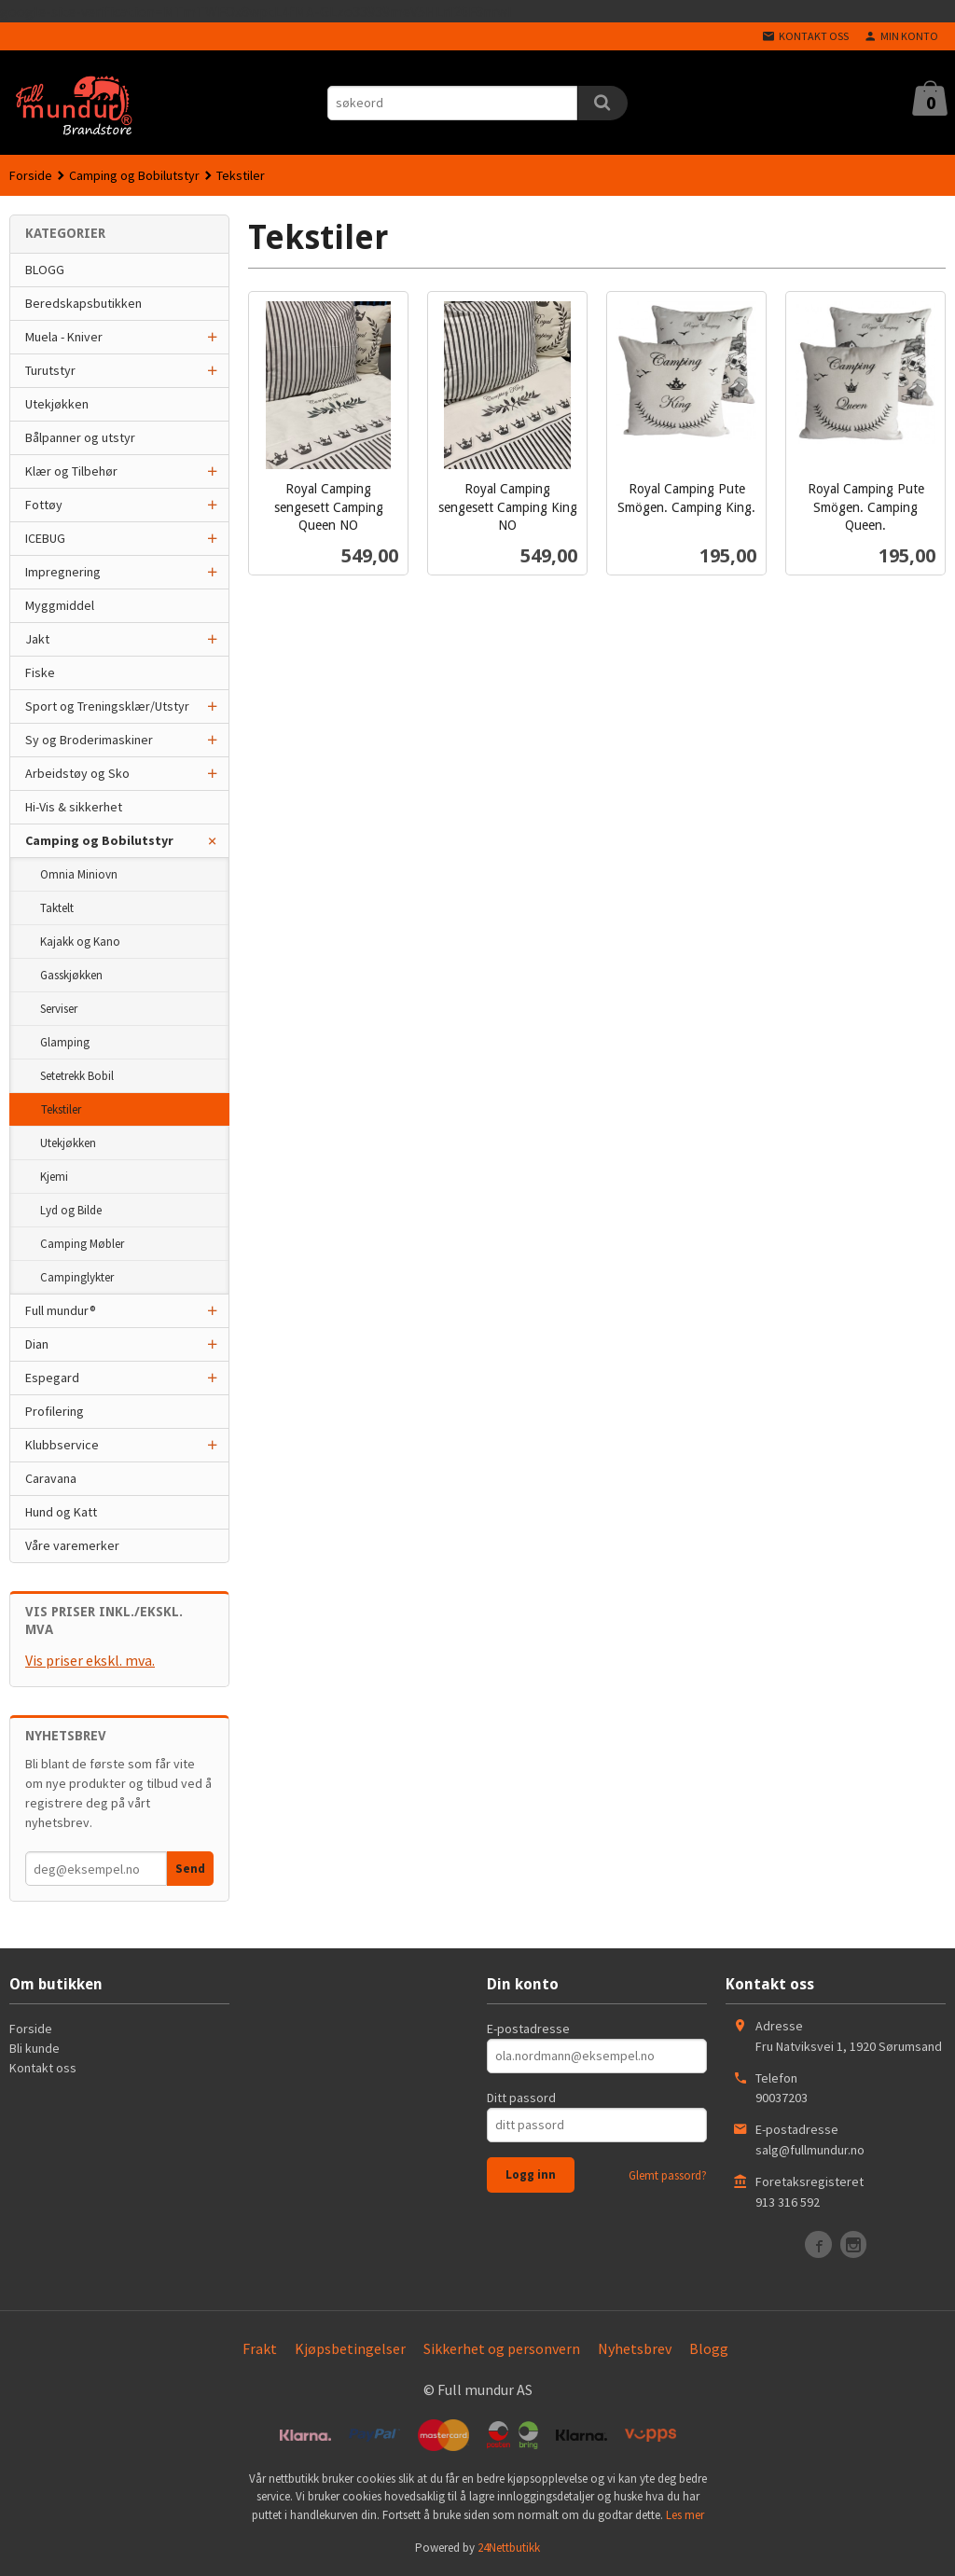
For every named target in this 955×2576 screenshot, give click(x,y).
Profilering (54, 1411)
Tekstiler (61, 1109)
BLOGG (44, 269)
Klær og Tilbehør (71, 471)
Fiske (40, 672)
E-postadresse (528, 2028)
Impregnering (63, 571)
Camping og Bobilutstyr (99, 840)
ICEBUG (45, 538)
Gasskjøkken (71, 975)
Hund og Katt (61, 1511)
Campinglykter (77, 1277)
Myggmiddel (59, 605)
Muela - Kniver (64, 336)
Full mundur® (60, 1310)
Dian (36, 1344)
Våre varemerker (72, 1545)
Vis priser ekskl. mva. (90, 1660)
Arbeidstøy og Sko (77, 773)
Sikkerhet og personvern (501, 2348)
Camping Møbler (82, 1244)
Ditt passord (521, 2097)
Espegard (52, 1377)
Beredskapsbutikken (83, 303)
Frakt (259, 2348)
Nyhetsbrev (634, 2348)
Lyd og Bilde (71, 1210)
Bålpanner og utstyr (80, 437)
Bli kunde (34, 2048)
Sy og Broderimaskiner (89, 739)
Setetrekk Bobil (77, 1076)
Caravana (50, 1478)
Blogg (708, 2348)
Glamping (65, 1042)
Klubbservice (62, 1444)
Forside (30, 175)
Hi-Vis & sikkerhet (73, 806)
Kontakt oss (42, 2067)
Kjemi (54, 1176)
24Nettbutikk (509, 2547)
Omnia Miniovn (79, 874)
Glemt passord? (668, 2175)
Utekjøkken (57, 403)
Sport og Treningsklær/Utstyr (107, 706)
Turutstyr (50, 370)
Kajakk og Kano (80, 941)
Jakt (37, 638)
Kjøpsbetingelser (350, 2348)
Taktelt (57, 908)
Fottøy (43, 504)
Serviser (58, 1009)
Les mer (685, 2515)
